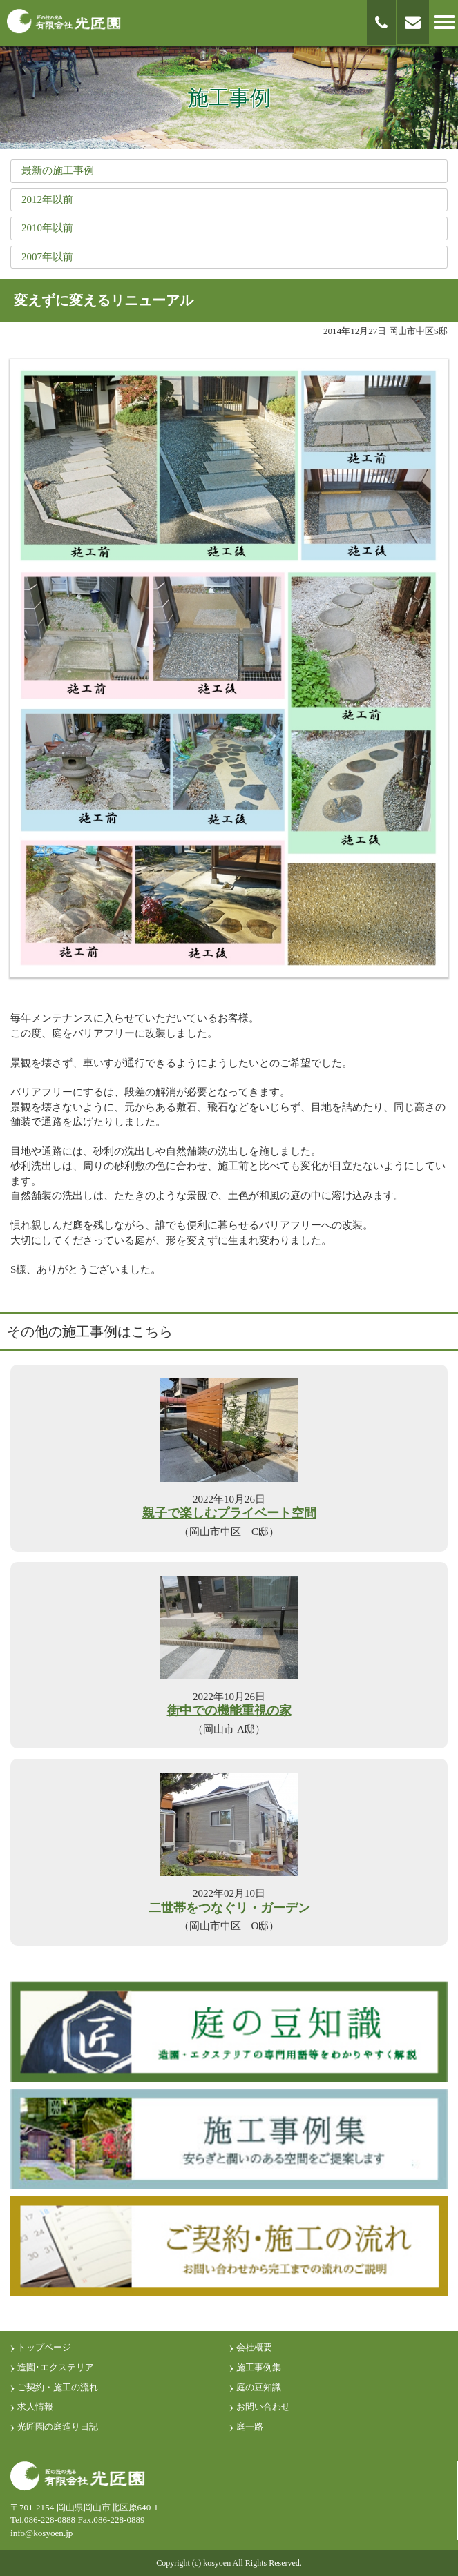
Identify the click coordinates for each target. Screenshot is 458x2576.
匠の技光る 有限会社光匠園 (64, 22)
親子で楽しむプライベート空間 (229, 1513)
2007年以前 (47, 256)
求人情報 (35, 2406)
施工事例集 (258, 2367)
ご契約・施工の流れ (57, 2387)
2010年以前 (47, 227)
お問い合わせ (263, 2406)
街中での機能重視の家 (229, 1710)
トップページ (44, 2347)
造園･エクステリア (55, 2367)
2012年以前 (47, 199)
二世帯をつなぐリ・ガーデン (229, 1908)
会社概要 (254, 2347)
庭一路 (249, 2426)
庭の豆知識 (258, 2387)
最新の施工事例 (57, 170)
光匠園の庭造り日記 (57, 2426)
